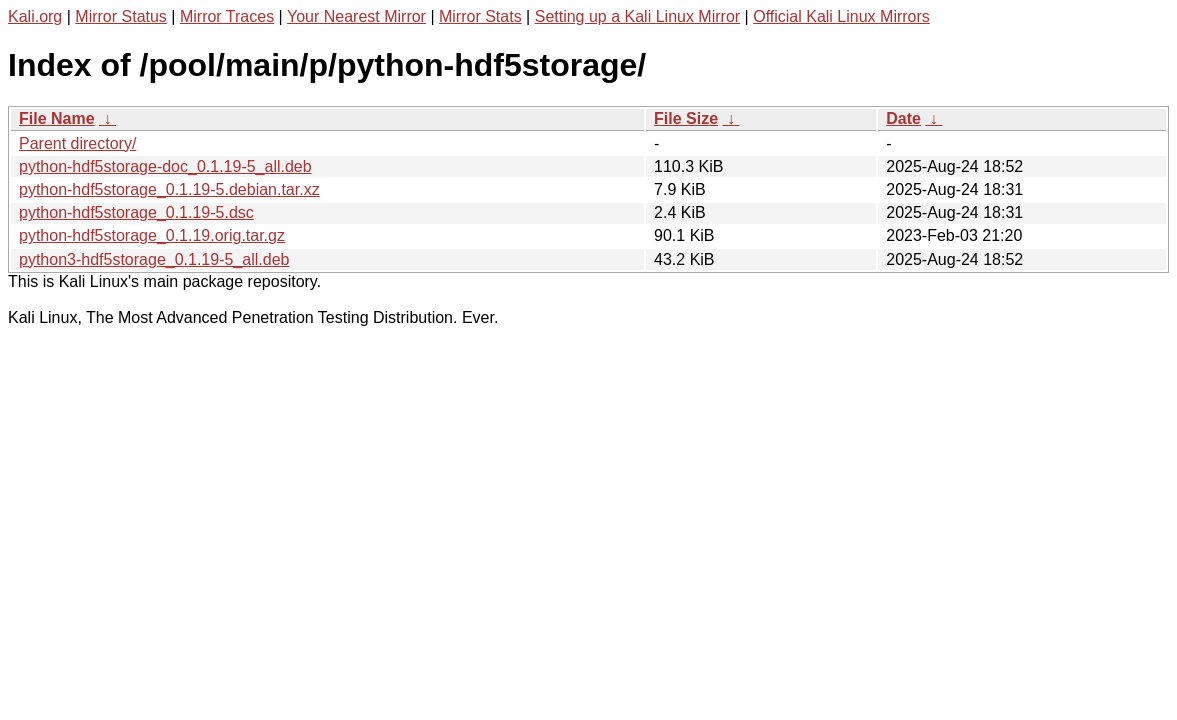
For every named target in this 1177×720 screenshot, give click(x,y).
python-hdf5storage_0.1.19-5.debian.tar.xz (169, 189)
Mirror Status (121, 16)
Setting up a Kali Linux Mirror (637, 16)
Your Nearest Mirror (356, 16)
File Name (57, 118)
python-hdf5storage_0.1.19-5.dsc (136, 212)
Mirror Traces (227, 16)
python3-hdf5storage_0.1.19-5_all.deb (154, 259)
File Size (686, 118)
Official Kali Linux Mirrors (841, 16)
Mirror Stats (480, 16)
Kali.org (35, 16)
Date (903, 118)
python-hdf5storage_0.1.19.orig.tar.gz (152, 235)
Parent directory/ (77, 143)
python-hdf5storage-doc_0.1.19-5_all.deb (165, 166)
